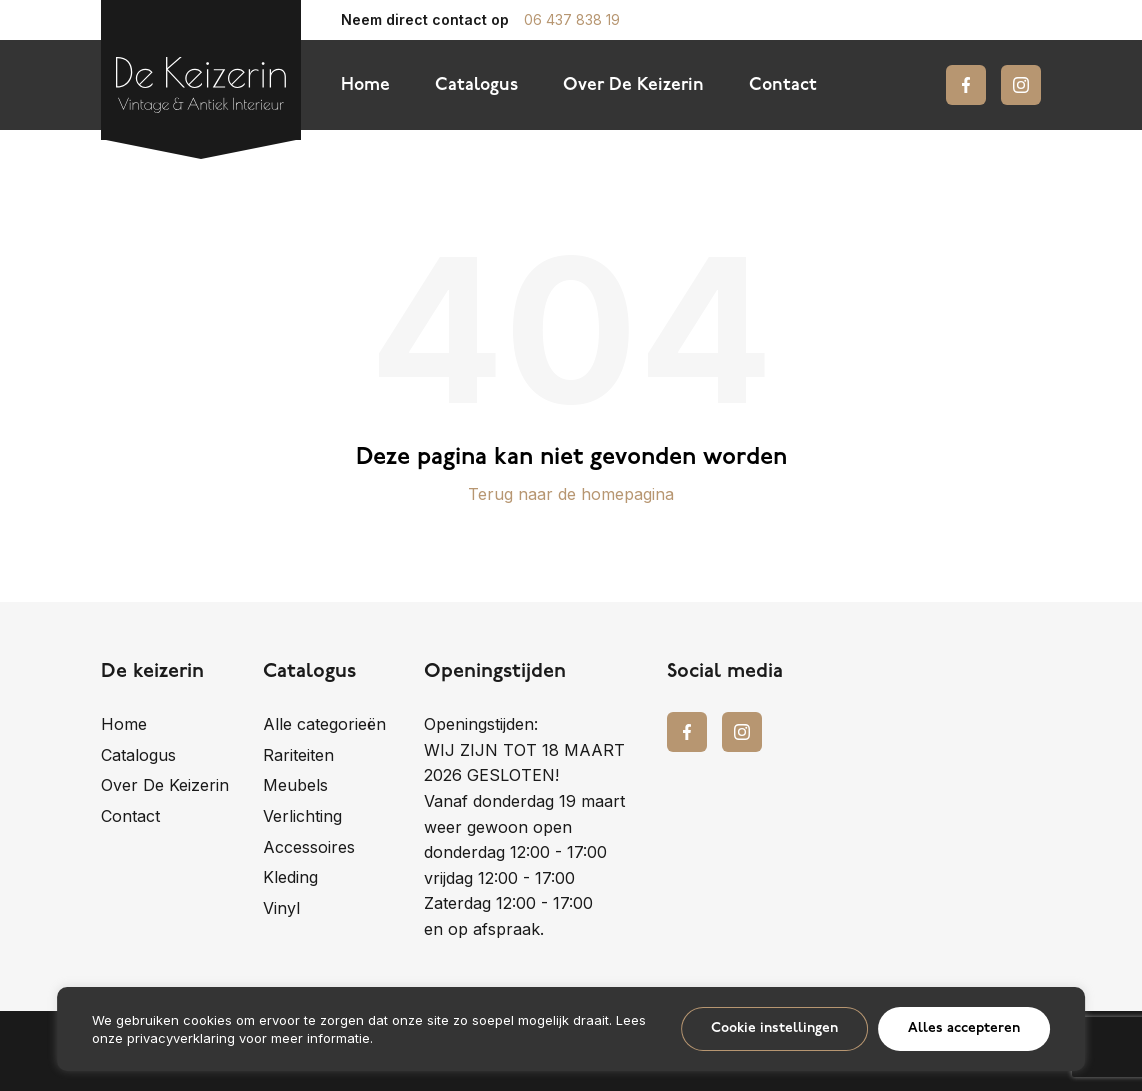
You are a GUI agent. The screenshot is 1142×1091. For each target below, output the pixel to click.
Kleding (290, 877)
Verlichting (302, 816)
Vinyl (281, 908)
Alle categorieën (324, 724)
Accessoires (309, 847)
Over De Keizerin (633, 85)
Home (365, 85)
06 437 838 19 (572, 20)
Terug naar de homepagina (571, 494)
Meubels (295, 785)
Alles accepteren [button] (964, 1028)
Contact (783, 85)
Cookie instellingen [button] (774, 1028)
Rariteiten (298, 755)
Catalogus (476, 85)
